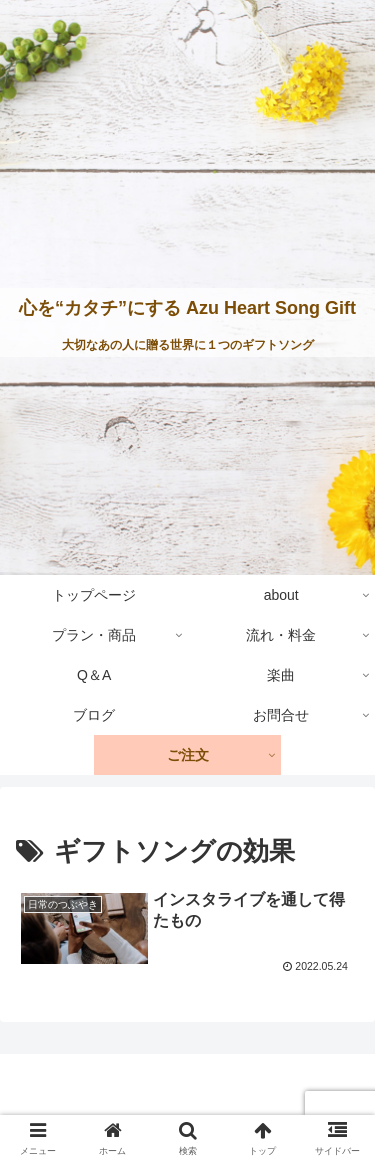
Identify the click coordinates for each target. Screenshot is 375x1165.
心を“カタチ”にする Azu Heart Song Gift (187, 308)
